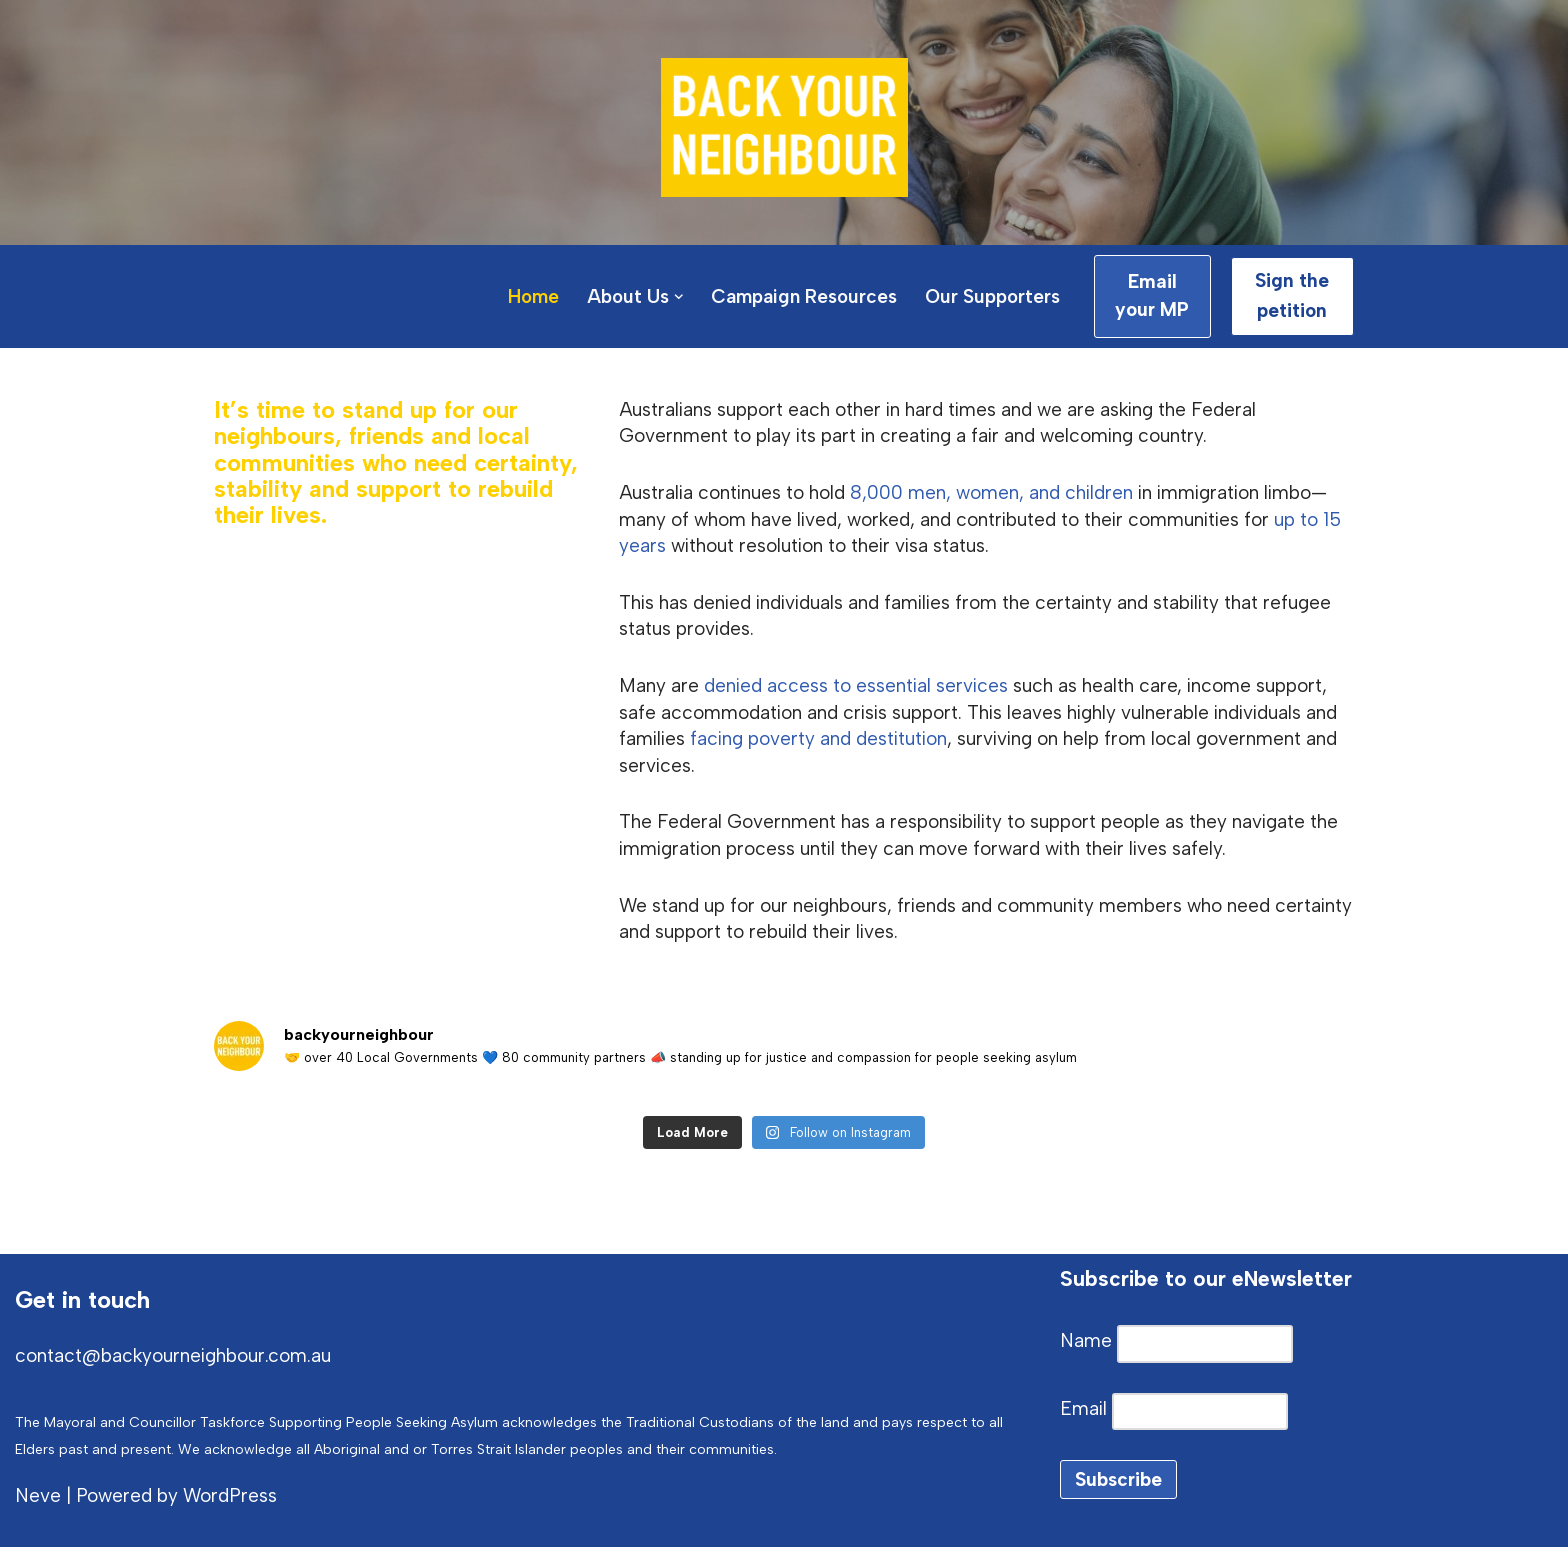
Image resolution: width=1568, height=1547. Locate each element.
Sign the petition (1292, 295)
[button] (679, 297)
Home (533, 296)
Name (1088, 1340)
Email (1086, 1408)
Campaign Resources (804, 296)
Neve (38, 1495)
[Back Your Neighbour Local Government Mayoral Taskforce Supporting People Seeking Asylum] (784, 127)
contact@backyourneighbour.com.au (173, 1355)
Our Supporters (992, 296)
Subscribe (1118, 1479)
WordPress (230, 1495)
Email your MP (1152, 296)
